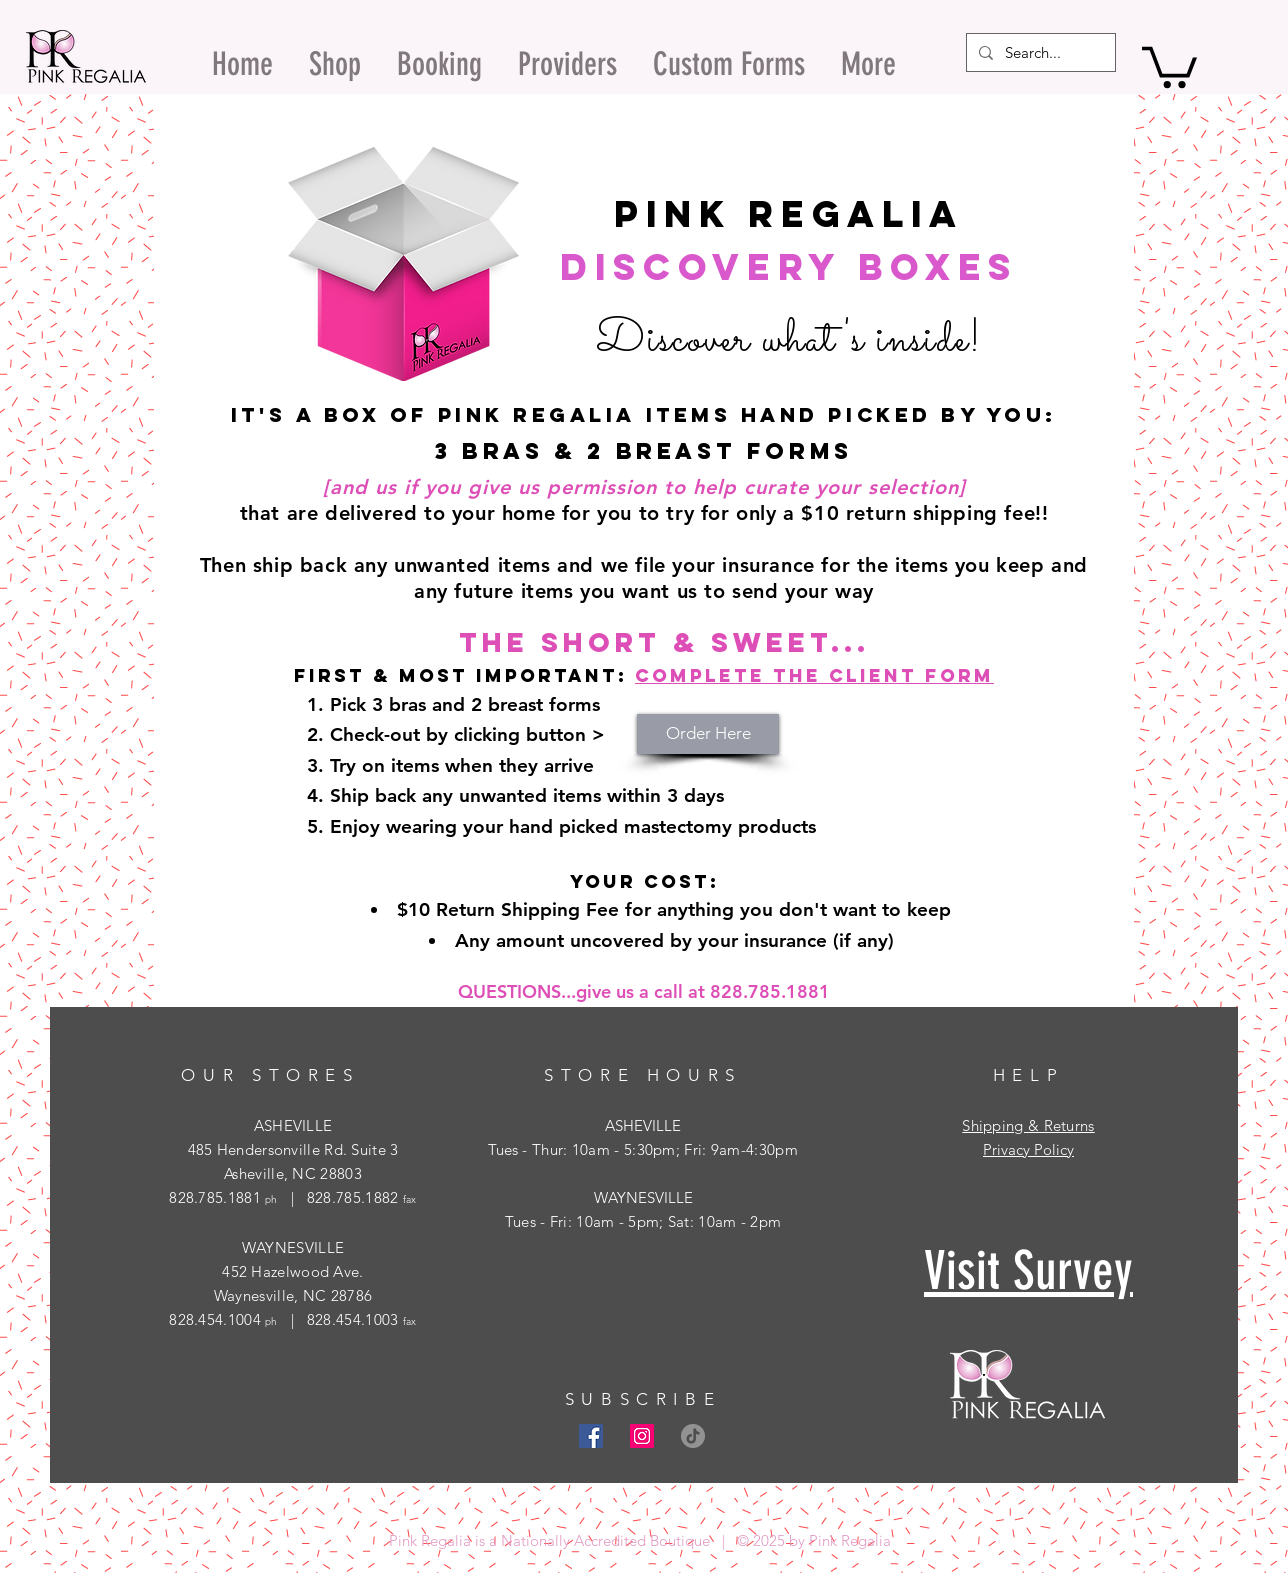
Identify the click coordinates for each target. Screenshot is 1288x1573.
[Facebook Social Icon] (591, 1436)
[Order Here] (708, 734)
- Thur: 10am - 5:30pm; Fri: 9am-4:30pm (658, 1149)
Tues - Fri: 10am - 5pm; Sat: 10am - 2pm (643, 1221)
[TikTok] (693, 1436)
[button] (1169, 65)
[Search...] (1039, 52)
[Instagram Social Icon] (642, 1436)
